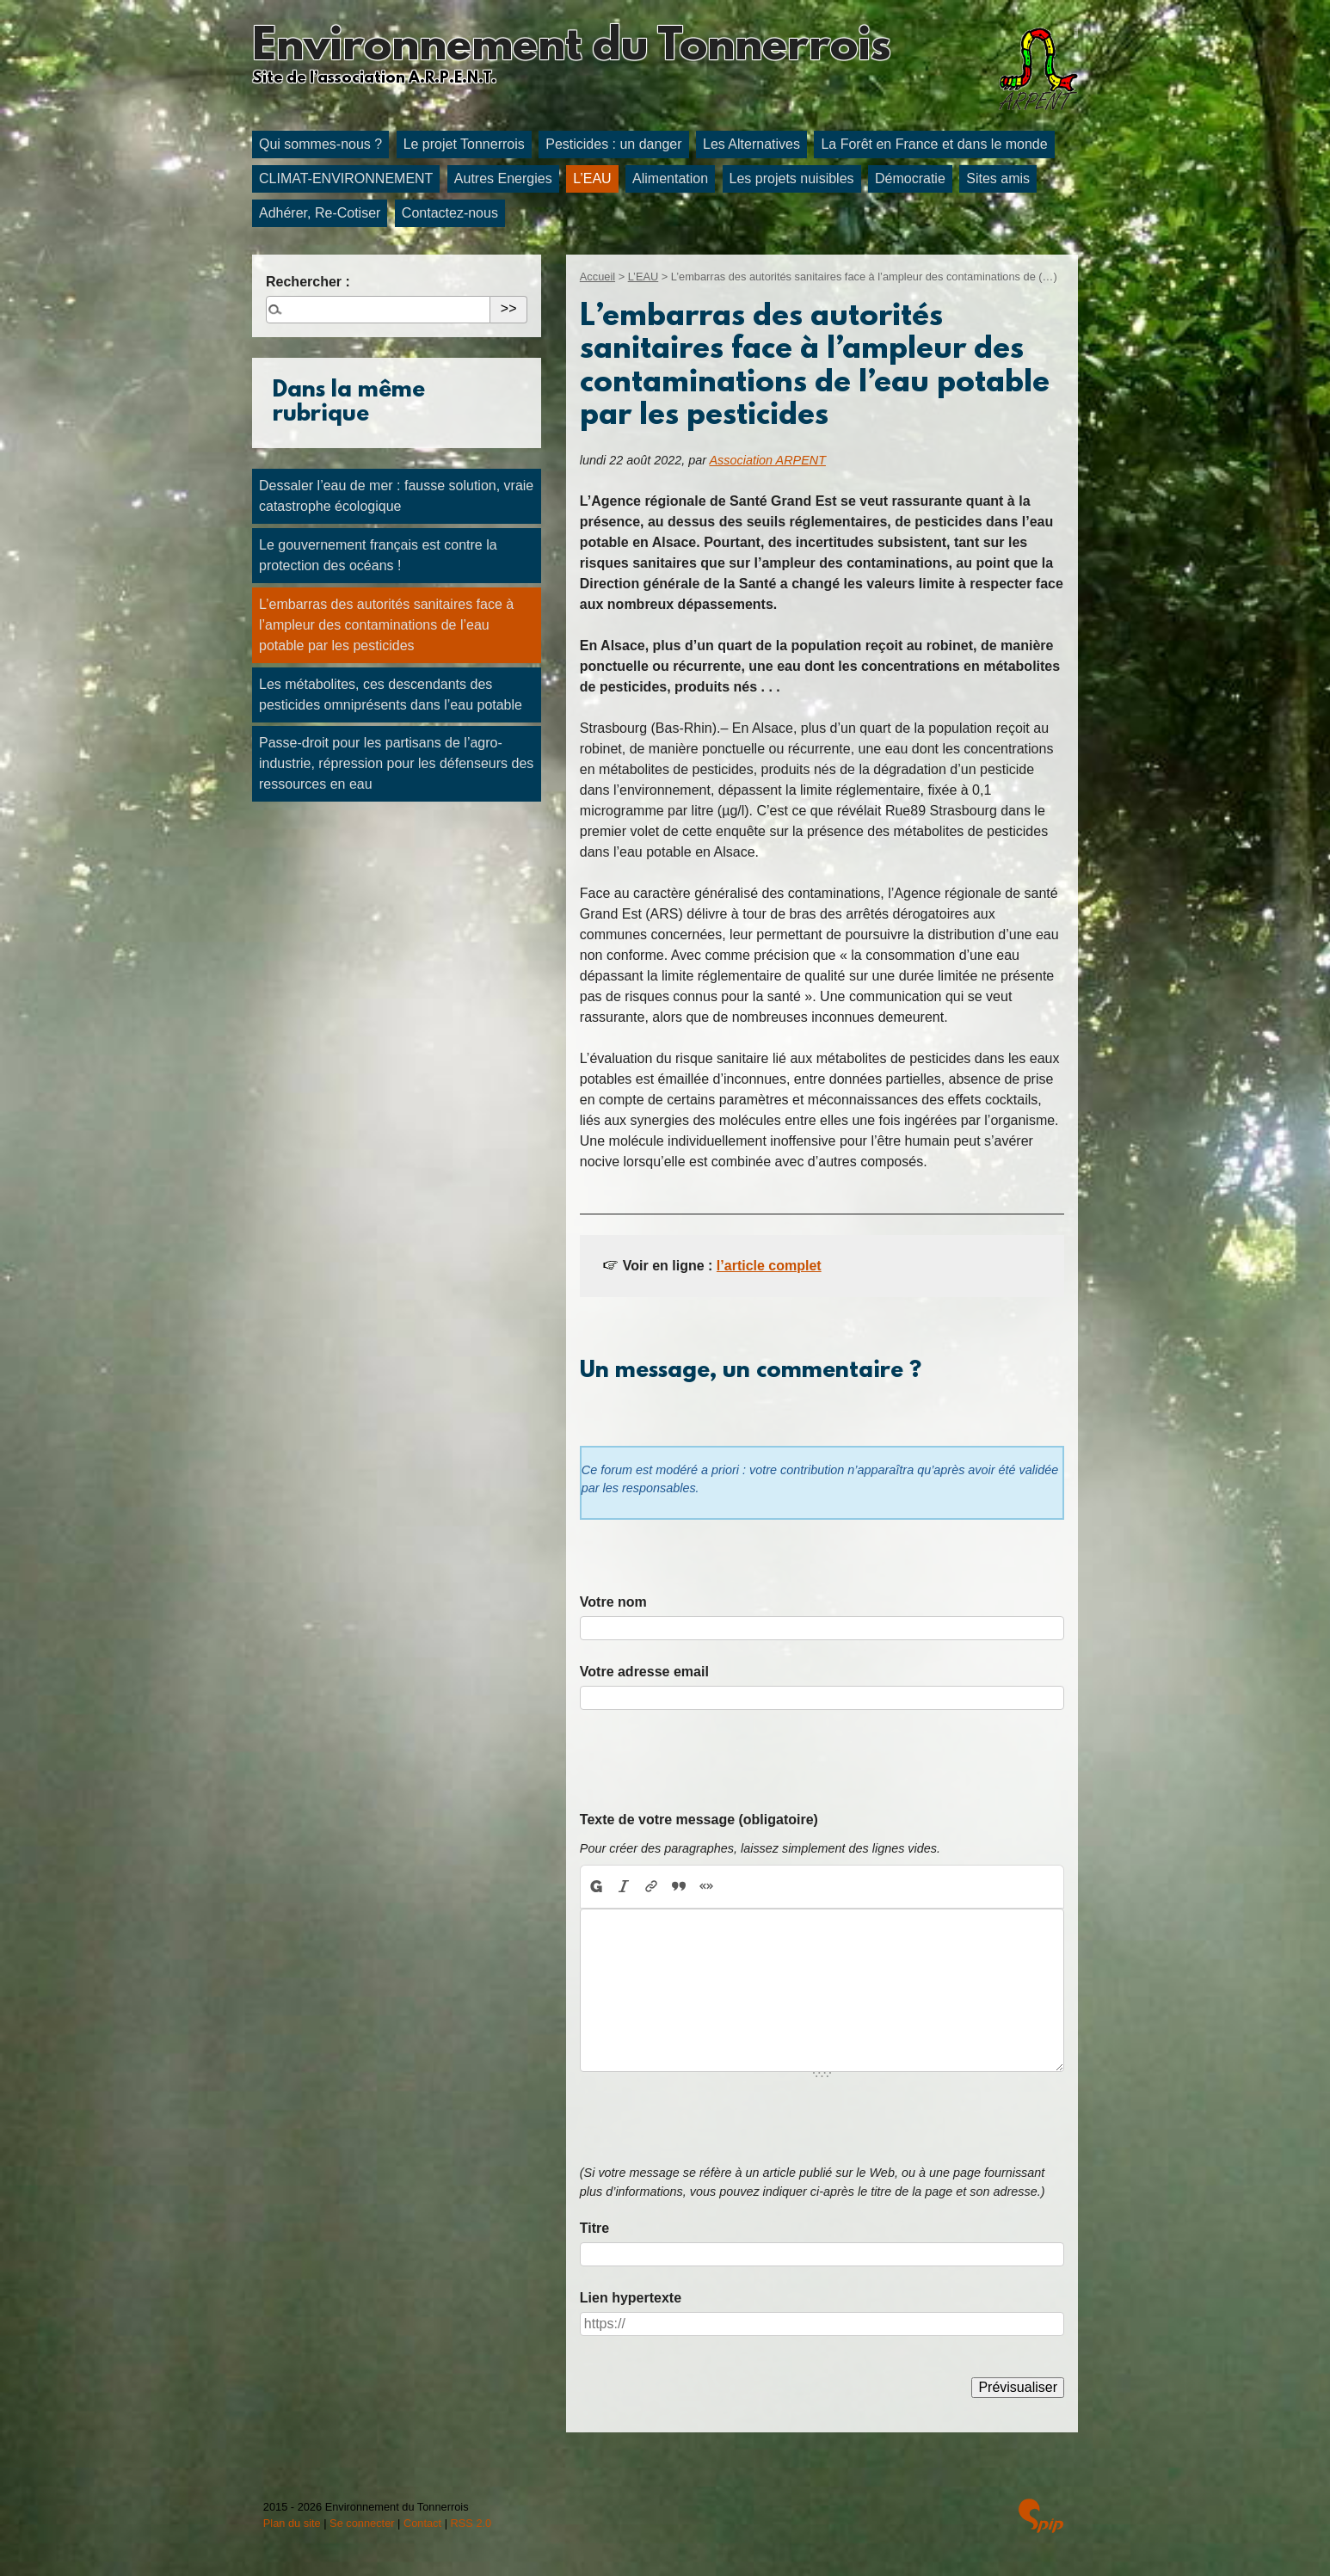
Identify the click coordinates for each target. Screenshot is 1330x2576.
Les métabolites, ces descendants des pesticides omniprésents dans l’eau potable (390, 694)
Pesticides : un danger (613, 144)
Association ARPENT (768, 460)
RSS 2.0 (471, 2523)
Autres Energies (503, 178)
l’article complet (769, 1265)
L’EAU (592, 178)
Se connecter (361, 2523)
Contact (422, 2523)
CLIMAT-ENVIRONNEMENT (346, 178)
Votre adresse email (644, 1671)
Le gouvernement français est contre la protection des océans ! (378, 555)
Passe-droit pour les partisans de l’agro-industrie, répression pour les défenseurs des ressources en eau (396, 763)
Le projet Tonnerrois (464, 144)
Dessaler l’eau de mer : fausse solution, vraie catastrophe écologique (396, 495)
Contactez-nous (450, 213)
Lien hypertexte (630, 2297)
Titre (594, 2228)
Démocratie (910, 178)
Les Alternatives (751, 144)
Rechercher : (308, 281)
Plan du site (292, 2523)
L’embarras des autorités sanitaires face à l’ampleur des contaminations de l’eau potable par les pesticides (386, 625)
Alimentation (670, 178)
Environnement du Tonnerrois (571, 48)
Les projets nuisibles (792, 178)
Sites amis (998, 178)
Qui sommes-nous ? (320, 144)
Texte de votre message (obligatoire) (699, 1819)
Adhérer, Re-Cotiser (319, 213)
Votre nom (613, 1602)
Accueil (597, 276)
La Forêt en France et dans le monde (934, 144)
